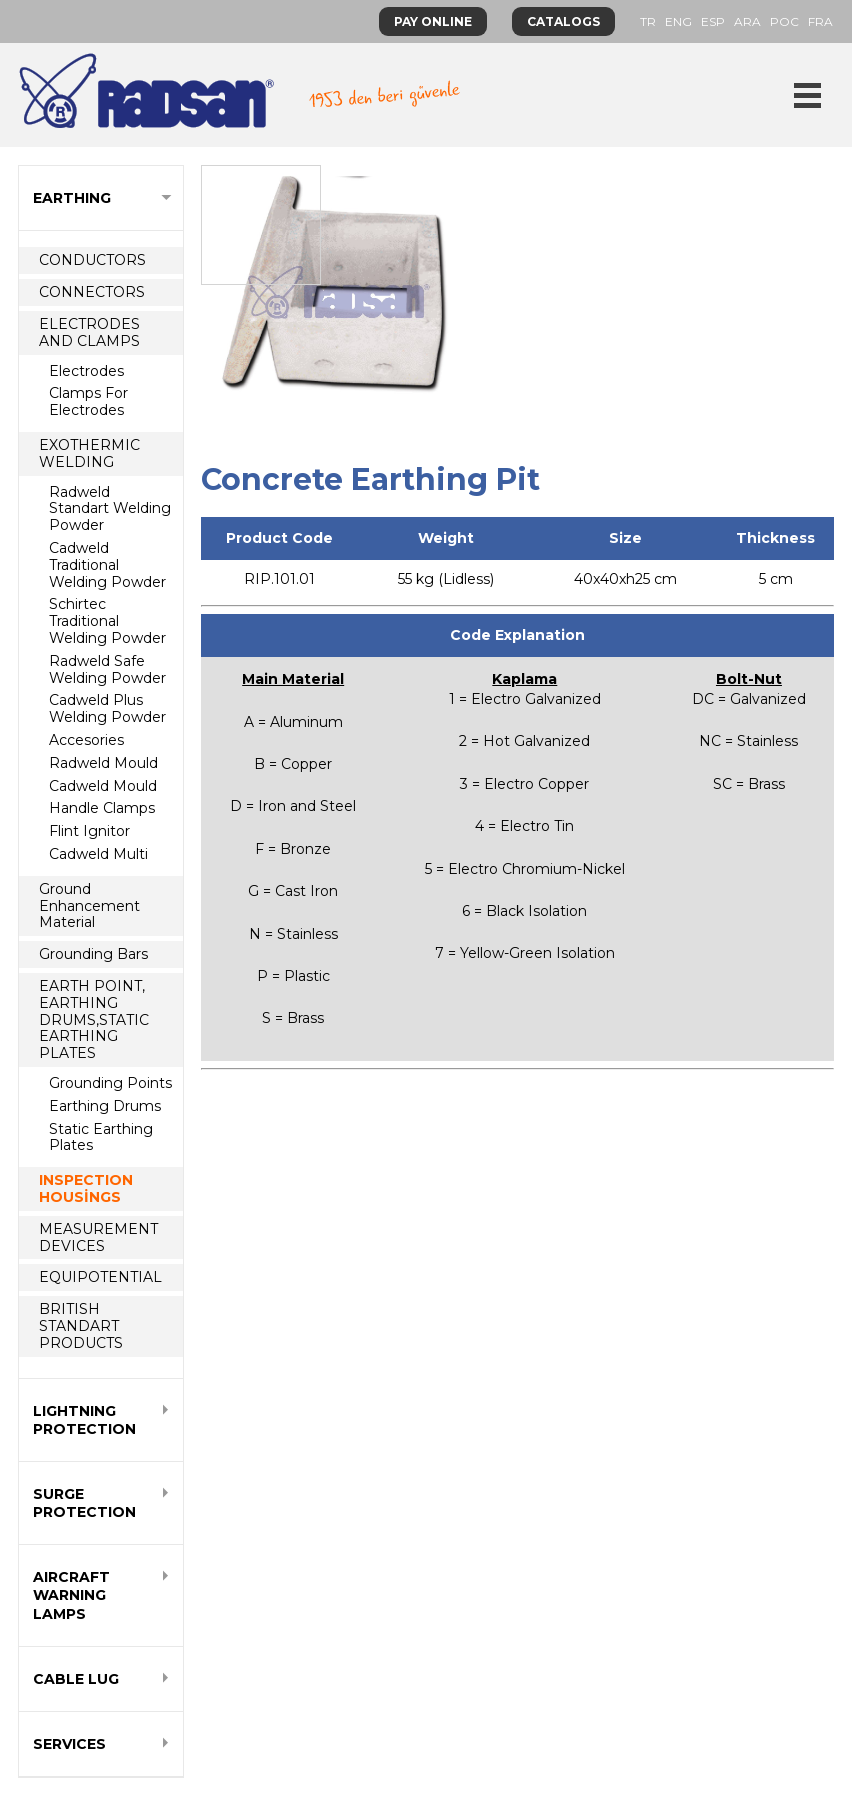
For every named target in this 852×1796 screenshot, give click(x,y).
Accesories (86, 740)
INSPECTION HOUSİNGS (86, 1188)
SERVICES (69, 1744)
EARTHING (72, 198)
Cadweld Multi (98, 854)
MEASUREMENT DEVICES (98, 1237)
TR (648, 21)
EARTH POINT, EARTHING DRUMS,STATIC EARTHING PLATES (94, 1019)
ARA (747, 21)
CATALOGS (563, 21)
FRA (820, 21)
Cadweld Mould (103, 786)
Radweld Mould (103, 763)
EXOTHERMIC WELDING (89, 453)
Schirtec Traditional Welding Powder (107, 621)
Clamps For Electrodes (88, 401)
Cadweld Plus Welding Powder (107, 708)
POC (784, 21)
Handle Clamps (102, 808)
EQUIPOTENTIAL (100, 1277)
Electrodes (86, 371)
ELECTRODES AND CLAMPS (89, 332)
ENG (678, 21)
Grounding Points (110, 1083)
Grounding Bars (93, 954)
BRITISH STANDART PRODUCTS (81, 1326)
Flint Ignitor (89, 831)
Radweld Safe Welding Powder (107, 669)
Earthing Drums (105, 1106)
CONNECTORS (92, 292)
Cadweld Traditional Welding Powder (107, 565)
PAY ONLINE (433, 21)
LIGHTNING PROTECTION (84, 1420)
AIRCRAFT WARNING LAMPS (71, 1595)
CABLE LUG (76, 1679)
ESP (713, 21)
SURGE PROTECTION (84, 1503)
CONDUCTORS (92, 260)
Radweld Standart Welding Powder (110, 509)
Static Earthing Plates (101, 1137)
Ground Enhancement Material (89, 906)
